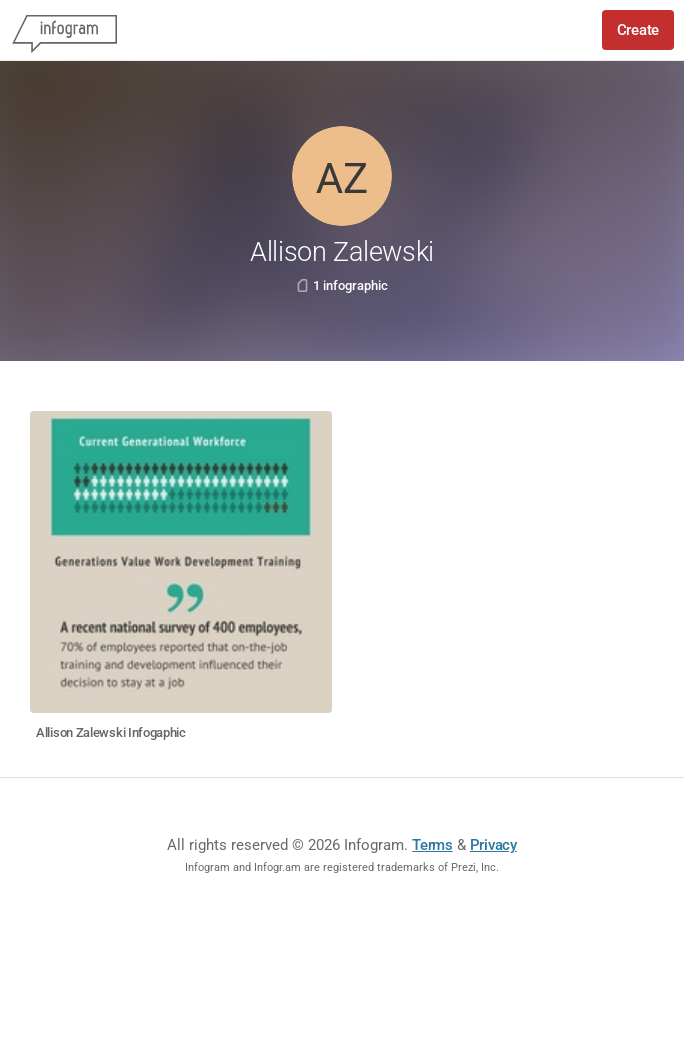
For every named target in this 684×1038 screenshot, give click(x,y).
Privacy (493, 845)
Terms (432, 845)
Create (638, 30)
